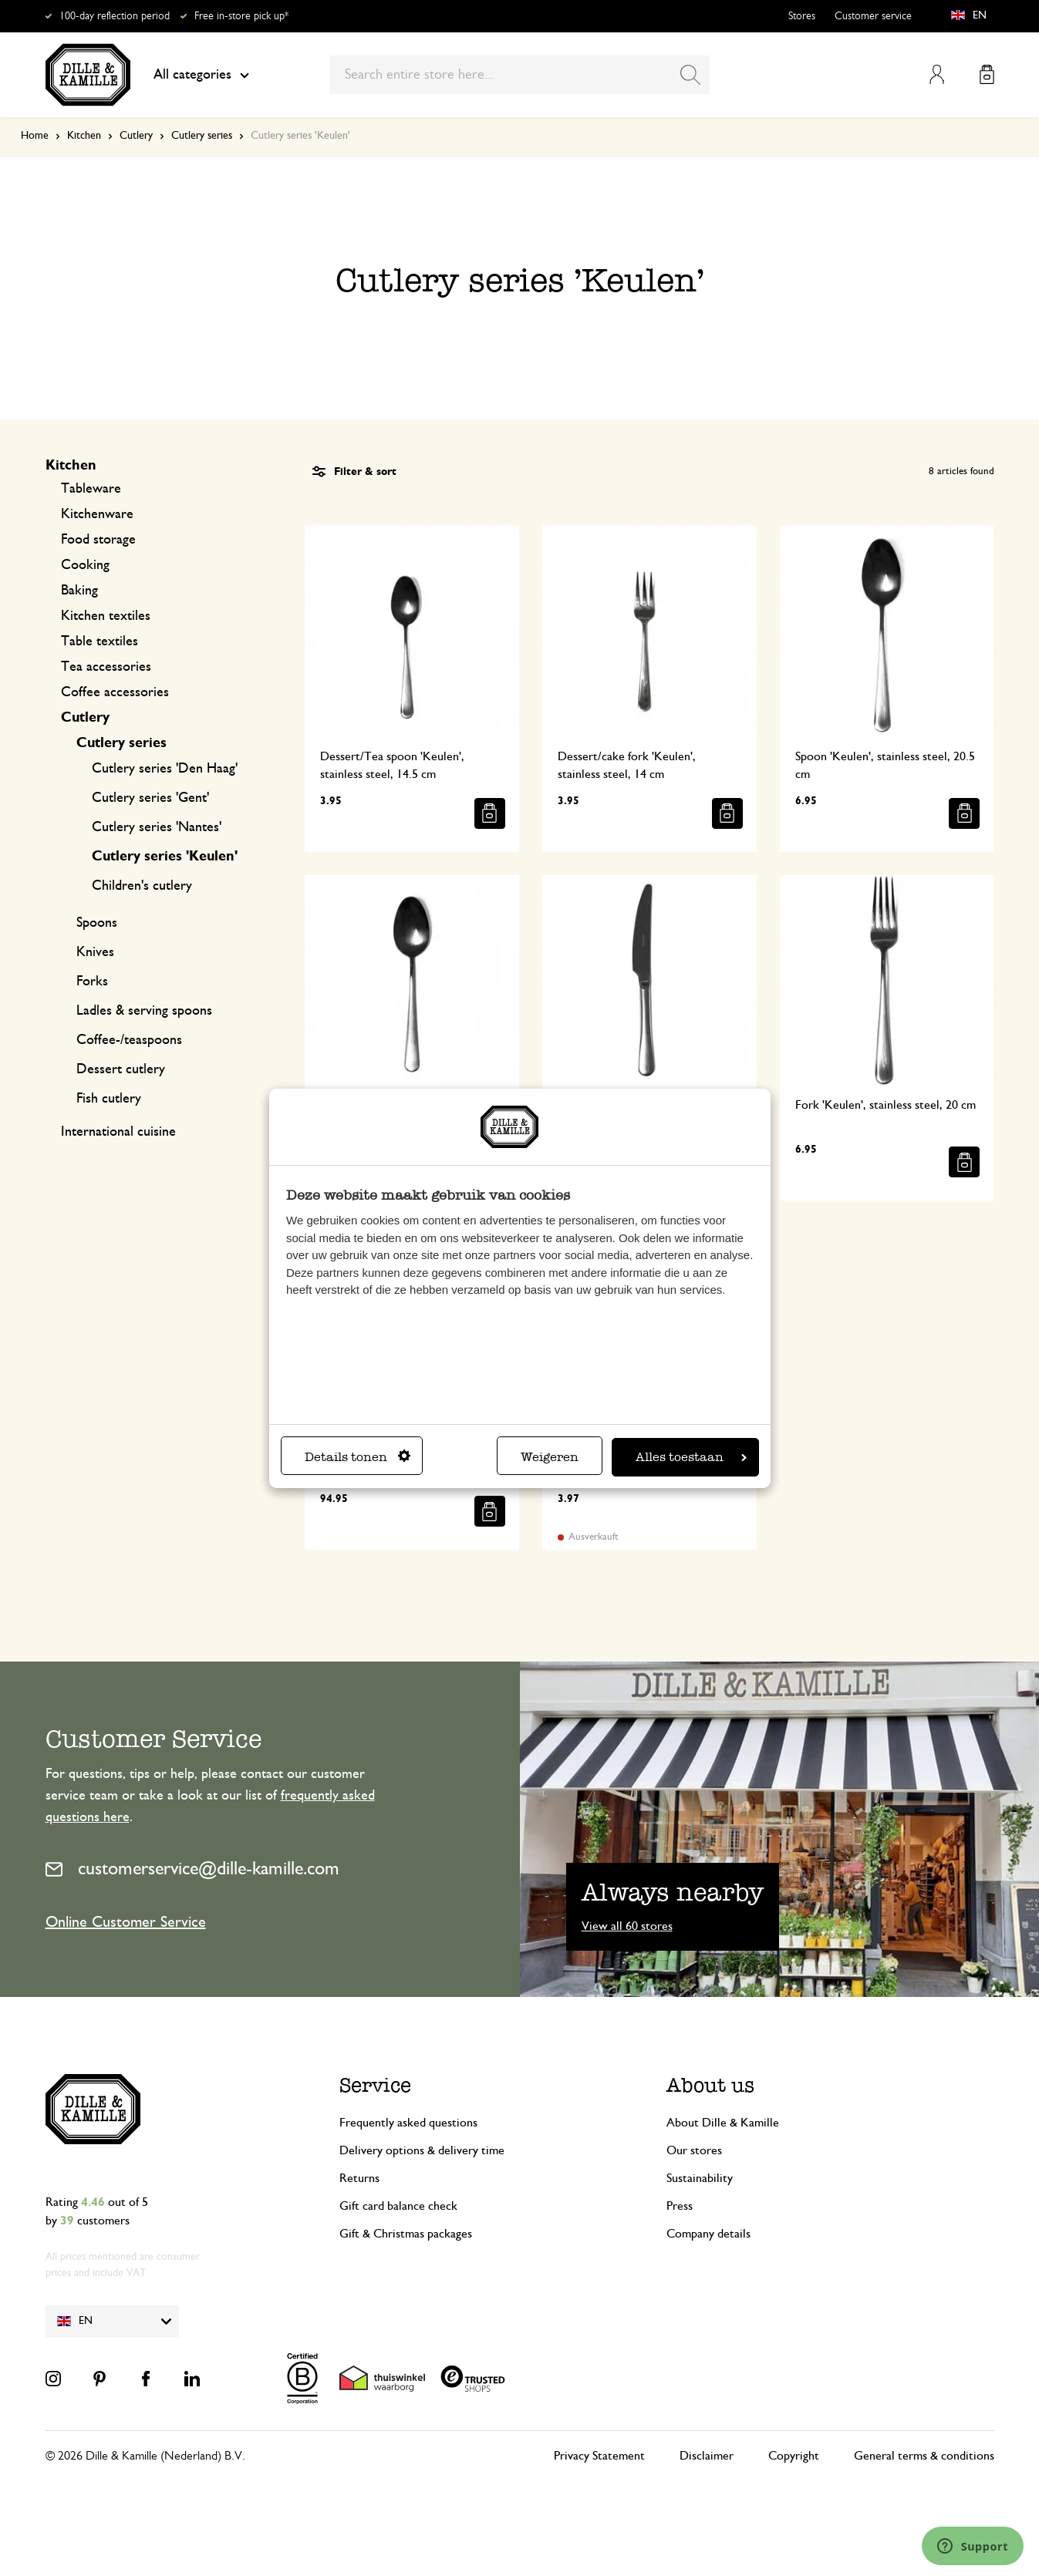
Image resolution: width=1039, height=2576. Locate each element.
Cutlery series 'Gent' (150, 798)
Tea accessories (106, 667)
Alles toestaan (691, 1457)
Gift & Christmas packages (405, 2233)
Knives (95, 952)
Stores (801, 16)
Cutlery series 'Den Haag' (165, 769)
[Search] (690, 75)
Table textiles (99, 641)
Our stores (694, 2150)
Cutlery (136, 135)
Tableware (91, 489)
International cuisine (118, 1132)
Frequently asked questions (408, 2122)
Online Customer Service (126, 1922)
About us (710, 2085)
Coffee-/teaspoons (129, 1040)
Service (375, 2085)
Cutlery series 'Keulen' (165, 857)
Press (679, 2206)
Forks (92, 981)
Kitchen (84, 135)
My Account (936, 74)
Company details (708, 2233)
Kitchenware (97, 514)
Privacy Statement (599, 2456)
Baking (79, 591)
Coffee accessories (115, 692)
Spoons (96, 923)
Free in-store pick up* (241, 16)
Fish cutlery (108, 1099)
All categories (201, 75)
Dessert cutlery (120, 1069)
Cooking (85, 565)
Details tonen (357, 1457)
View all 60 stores (627, 1926)
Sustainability (699, 2178)
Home (35, 135)
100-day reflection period (114, 16)
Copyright (793, 2456)
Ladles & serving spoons (144, 1011)
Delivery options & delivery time (421, 2150)
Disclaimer (707, 2456)
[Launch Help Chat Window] (973, 2546)
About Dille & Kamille (722, 2122)
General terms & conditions (924, 2456)
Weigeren (550, 1457)
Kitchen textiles (105, 616)
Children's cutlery (142, 886)
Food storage (98, 540)
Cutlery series (201, 135)
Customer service (873, 16)
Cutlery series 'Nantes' (156, 827)
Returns (359, 2178)
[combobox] (519, 75)
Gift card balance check (398, 2206)
